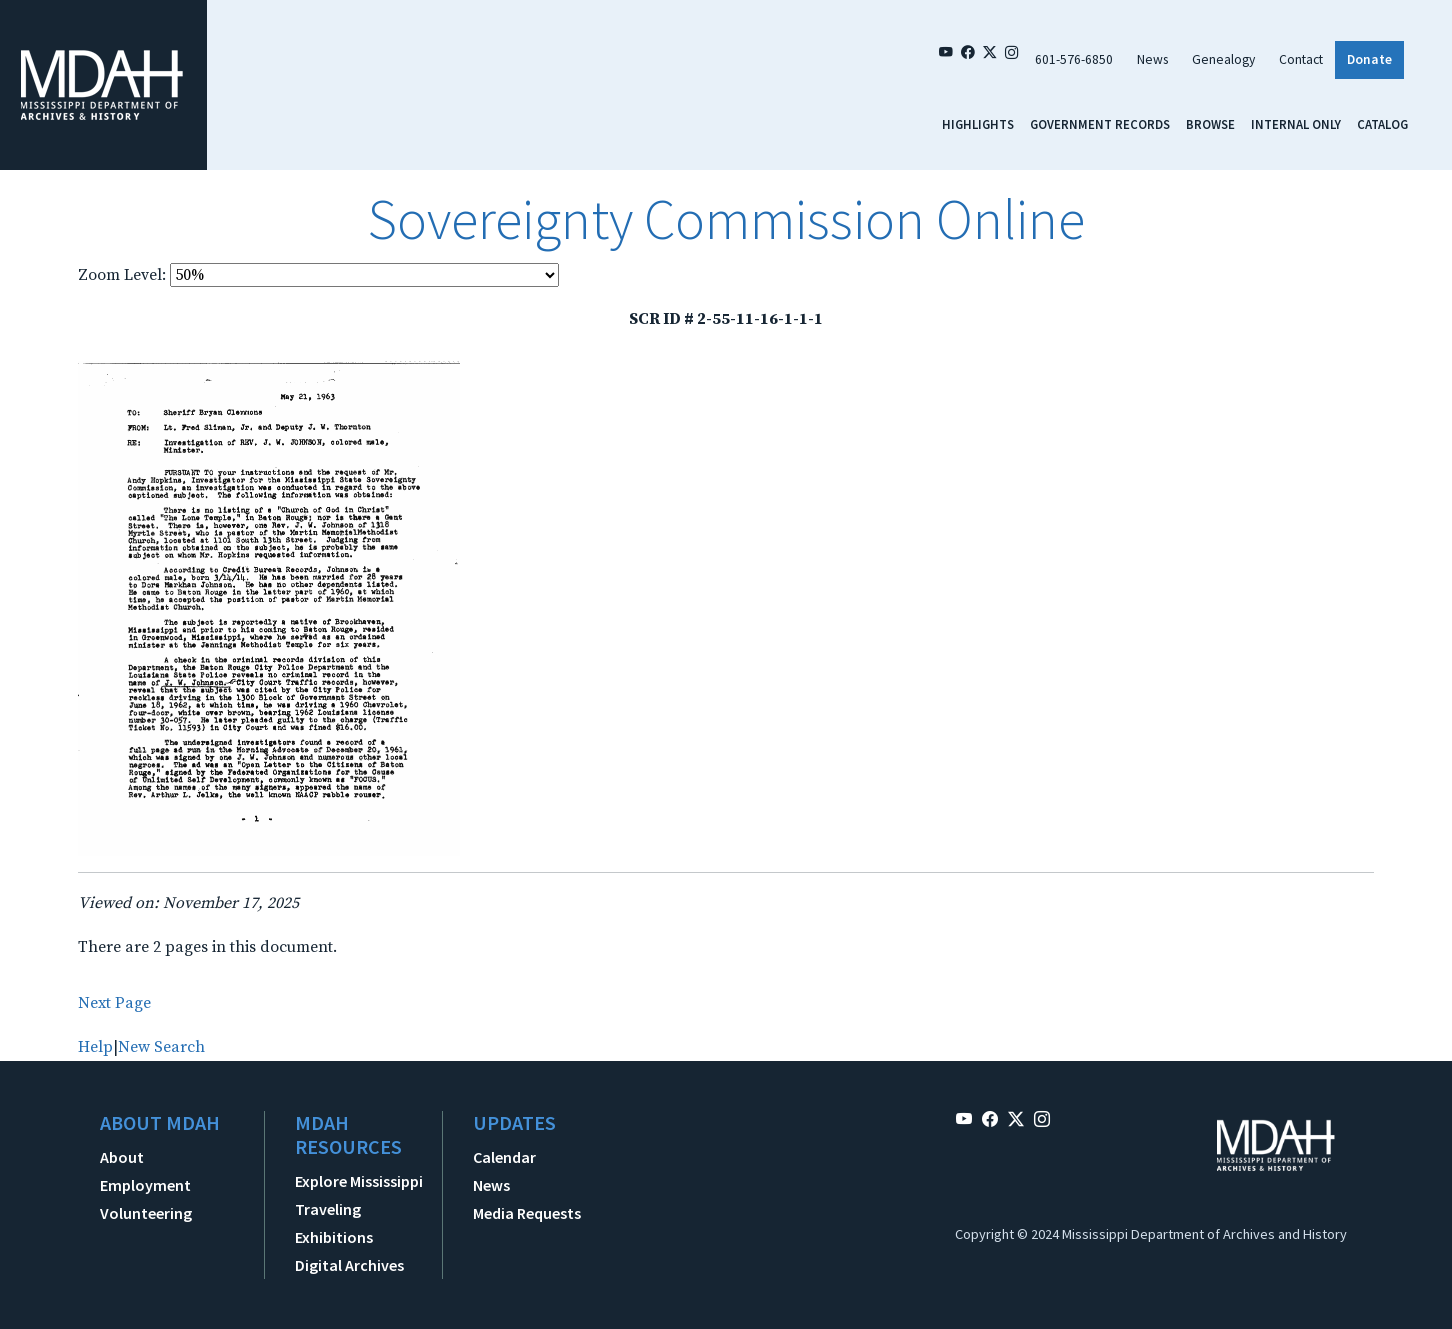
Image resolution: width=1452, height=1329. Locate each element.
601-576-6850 (1074, 59)
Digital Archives (349, 1265)
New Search (161, 1047)
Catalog (1382, 124)
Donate (1369, 59)
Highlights (978, 124)
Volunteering (146, 1213)
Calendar (504, 1157)
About (122, 1157)
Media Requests (527, 1213)
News (1152, 59)
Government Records (1100, 124)
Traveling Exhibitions (334, 1223)
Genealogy (1223, 59)
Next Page (114, 1003)
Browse (1210, 124)
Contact (1301, 59)
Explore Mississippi (359, 1181)
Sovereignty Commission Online (726, 219)
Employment (145, 1185)
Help (95, 1047)
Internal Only (1296, 124)
